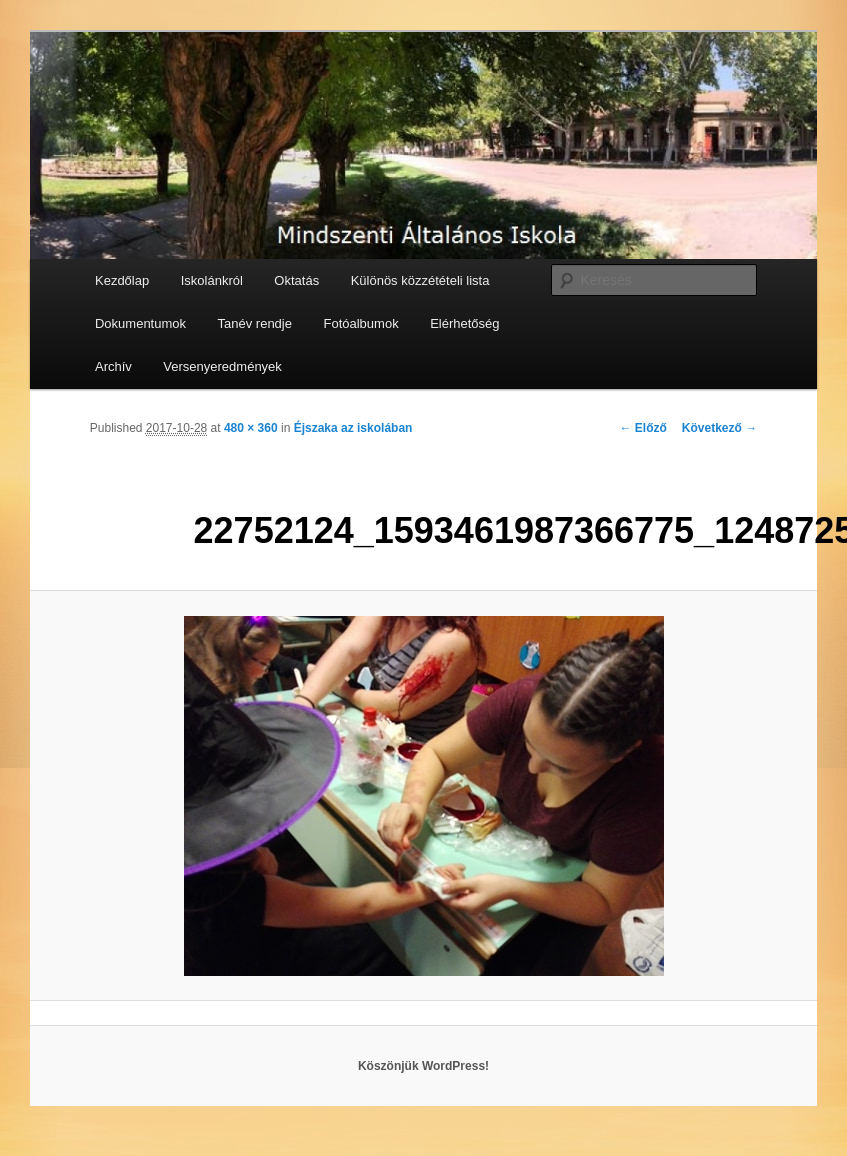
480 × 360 (251, 428)
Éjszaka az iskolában (353, 428)
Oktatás (296, 280)
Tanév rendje (255, 323)
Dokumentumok (140, 323)
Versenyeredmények (222, 366)
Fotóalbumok (360, 323)
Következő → (719, 428)
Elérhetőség (464, 323)
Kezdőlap (122, 280)
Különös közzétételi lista (420, 280)
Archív (113, 366)
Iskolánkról (212, 280)
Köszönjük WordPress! (423, 1066)
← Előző (643, 428)
